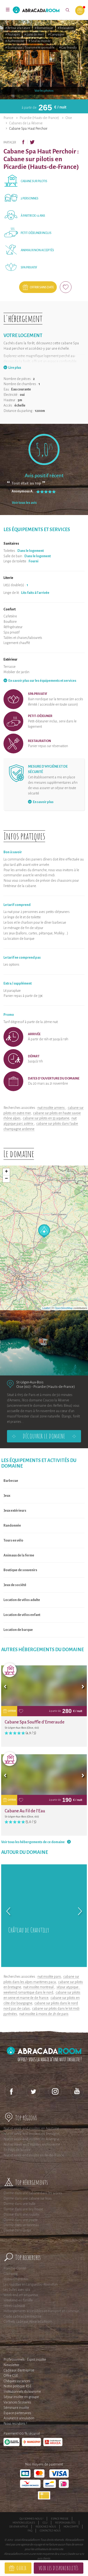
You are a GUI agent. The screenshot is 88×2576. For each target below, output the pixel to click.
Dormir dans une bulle (19, 2204)
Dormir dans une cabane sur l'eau (27, 2198)
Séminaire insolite (16, 2407)
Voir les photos (44, 90)
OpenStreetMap (64, 1308)
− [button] (6, 1178)
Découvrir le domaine (44, 1436)
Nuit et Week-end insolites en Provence (31, 2144)
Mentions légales (24, 2522)
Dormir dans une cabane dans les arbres (32, 2193)
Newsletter (11, 2365)
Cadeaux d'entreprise (18, 2370)
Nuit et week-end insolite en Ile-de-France (33, 2155)
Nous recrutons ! (15, 2423)
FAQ (30, 2530)
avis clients (43, 2558)
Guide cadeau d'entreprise (22, 2316)
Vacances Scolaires (17, 2402)
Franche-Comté (14, 2268)
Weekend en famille (18, 2300)
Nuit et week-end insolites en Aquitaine (31, 2128)
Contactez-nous (50, 2530)
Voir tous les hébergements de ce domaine (33, 1842)
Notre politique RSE (17, 2386)
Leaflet (46, 1308)
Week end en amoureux (20, 2295)
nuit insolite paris (49, 1976)
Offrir (22, 2568)
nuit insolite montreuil (38, 1987)
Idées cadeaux (14, 2306)
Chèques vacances (16, 2381)
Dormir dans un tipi (17, 2230)
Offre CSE (10, 2376)
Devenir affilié (18, 2526)
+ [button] (6, 1171)
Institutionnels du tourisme (22, 2391)
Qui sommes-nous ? (31, 2518)
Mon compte (71, 2526)
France (8, 118)
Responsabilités (65, 2522)
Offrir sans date (42, 287)
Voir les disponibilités (58, 2568)
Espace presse (59, 2518)
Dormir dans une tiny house (23, 2209)
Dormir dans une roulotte (21, 2214)
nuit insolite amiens (51, 1108)
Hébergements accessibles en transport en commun (41, 2311)
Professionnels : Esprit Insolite (24, 2359)
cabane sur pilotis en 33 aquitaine (46, 1118)
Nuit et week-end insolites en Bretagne (31, 2134)
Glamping (10, 2274)
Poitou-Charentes (15, 2279)
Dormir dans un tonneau (21, 2225)
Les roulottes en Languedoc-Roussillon (30, 2284)
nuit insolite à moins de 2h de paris (43, 2014)
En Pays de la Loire (16, 2150)
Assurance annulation (18, 2418)
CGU (45, 2522)
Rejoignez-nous (46, 2526)
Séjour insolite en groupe (21, 2397)
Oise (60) (23, 1387)
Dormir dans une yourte (20, 2220)
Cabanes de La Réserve (26, 123)
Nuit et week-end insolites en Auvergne (31, 2139)
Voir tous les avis (24, 503)
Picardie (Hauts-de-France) (39, 118)
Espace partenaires (17, 2413)
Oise (68, 118)
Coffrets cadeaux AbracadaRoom (27, 2321)
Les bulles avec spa (16, 2289)
